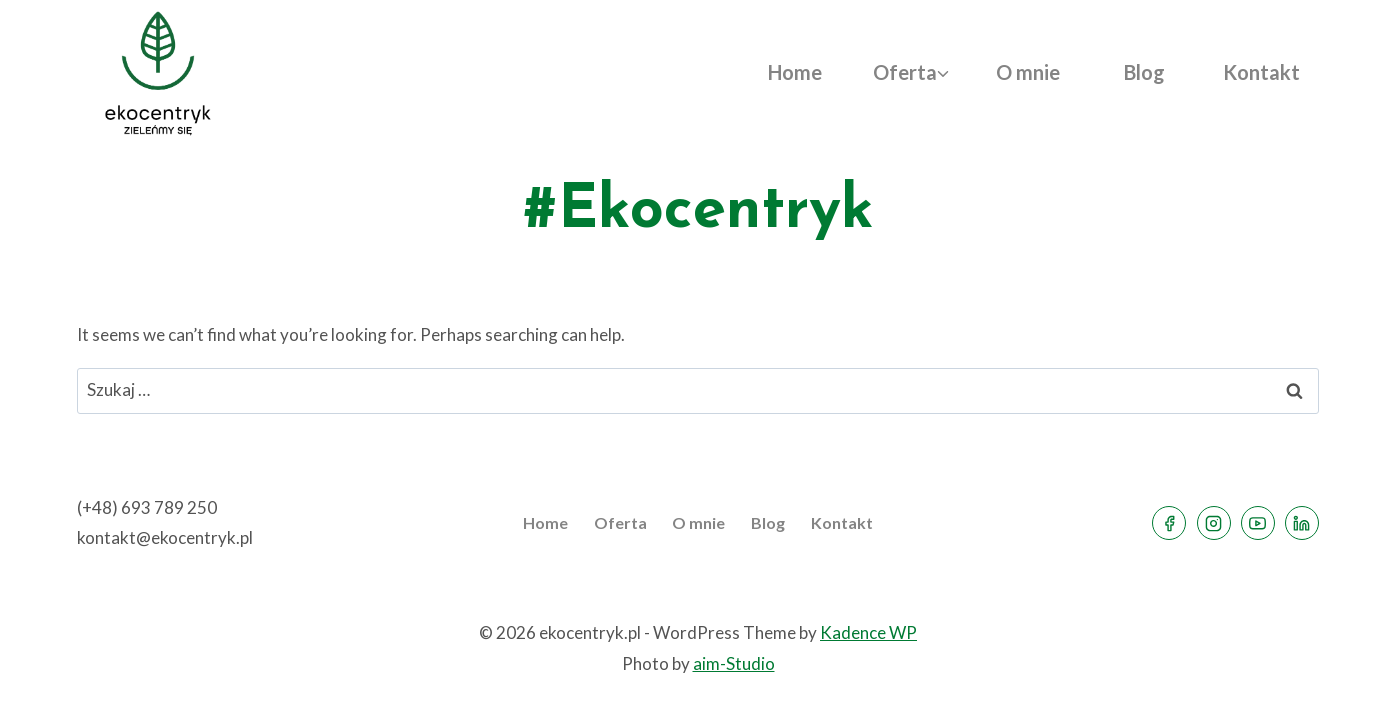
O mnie (1028, 72)
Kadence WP (868, 632)
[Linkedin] (1302, 523)
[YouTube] (1258, 523)
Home (795, 72)
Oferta (620, 522)
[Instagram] (1214, 523)
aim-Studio (734, 663)
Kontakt (1261, 72)
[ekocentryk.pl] (158, 72)
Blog (1144, 72)
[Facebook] (1169, 523)
